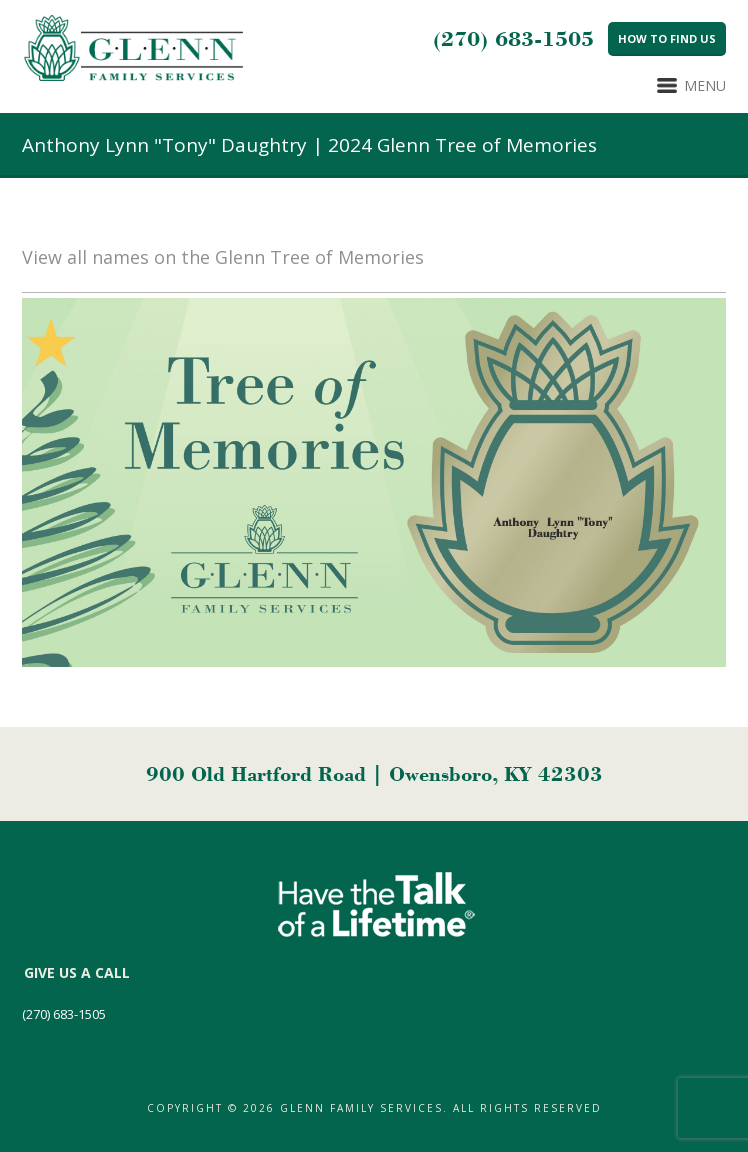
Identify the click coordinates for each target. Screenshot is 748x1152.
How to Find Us (667, 38)
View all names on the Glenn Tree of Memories (223, 257)
